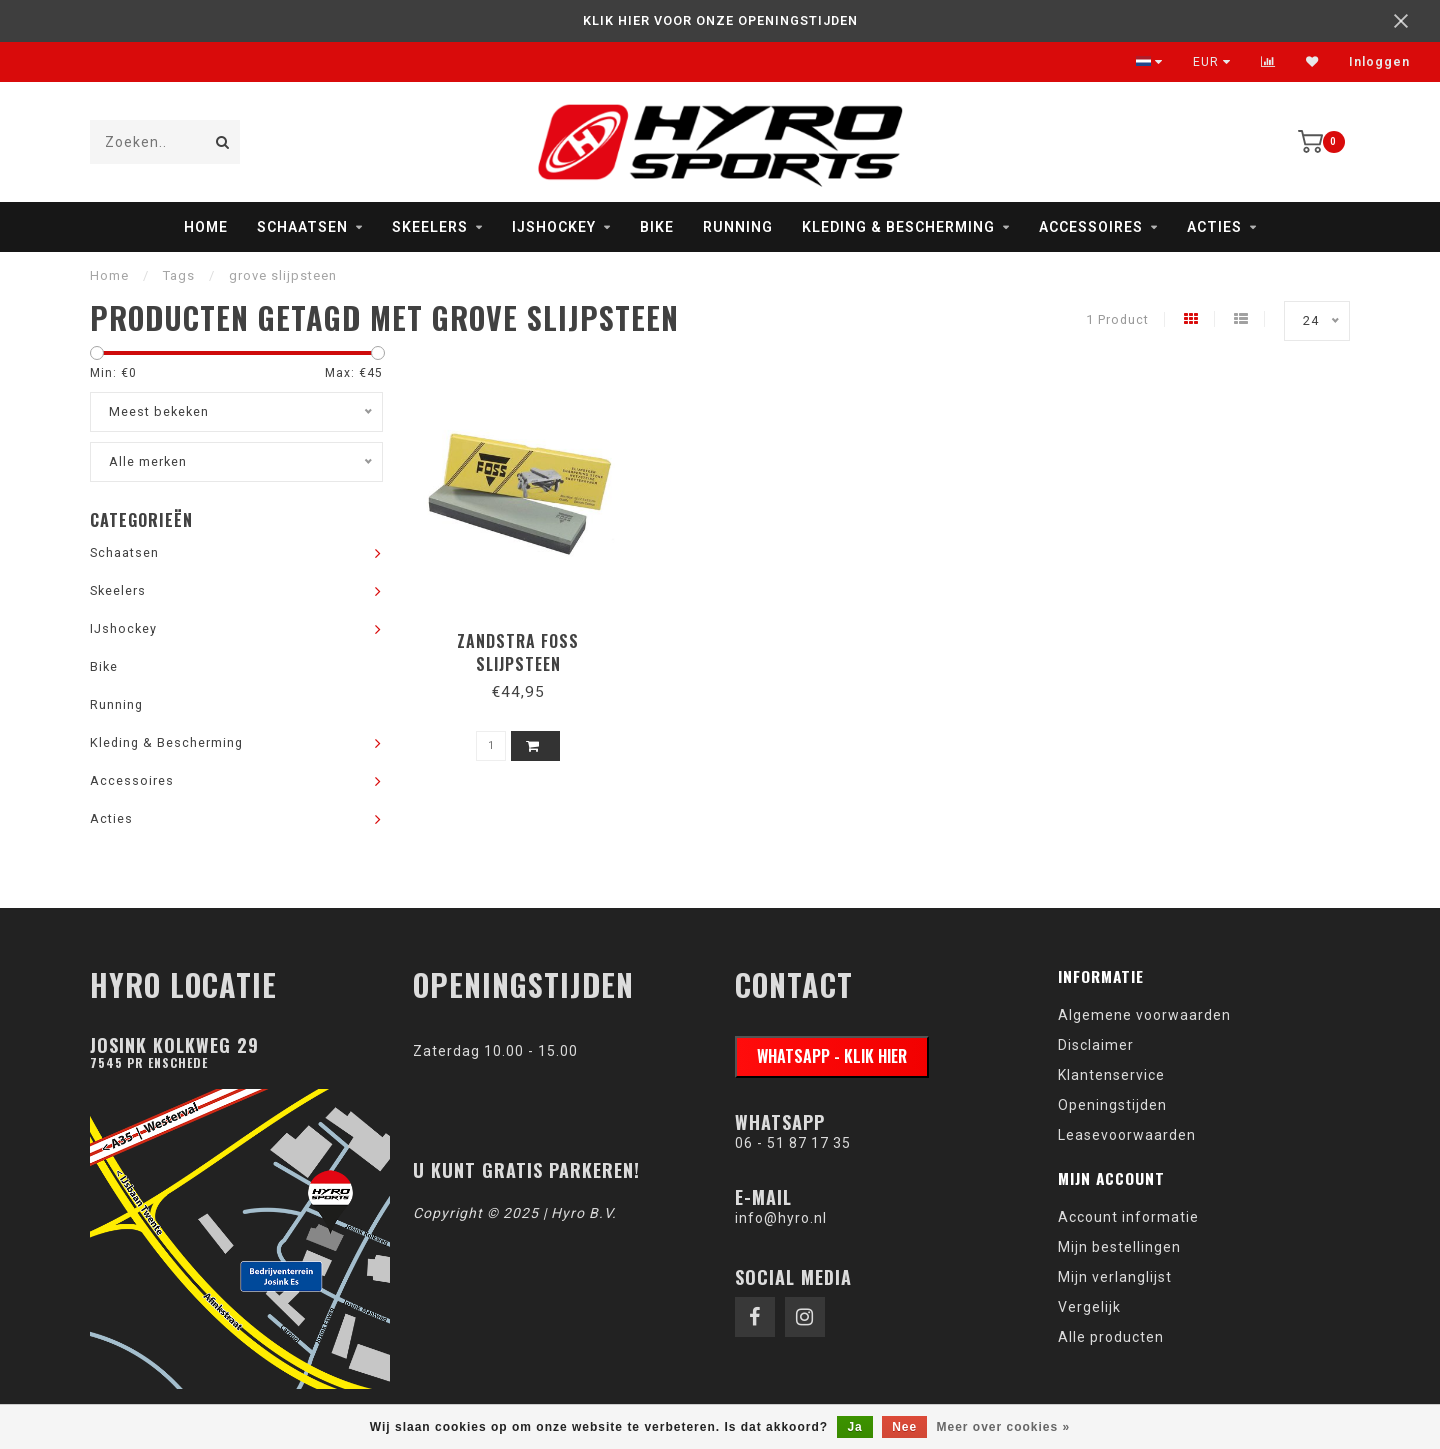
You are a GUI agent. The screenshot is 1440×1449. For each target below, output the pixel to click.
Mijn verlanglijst (1115, 1277)
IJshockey (554, 227)
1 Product (1117, 319)
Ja (854, 1427)
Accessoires (1091, 227)
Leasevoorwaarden (1127, 1135)
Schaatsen (302, 227)
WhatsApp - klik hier (832, 1056)
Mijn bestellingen (1119, 1247)
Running (738, 227)
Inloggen (1379, 62)
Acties (1214, 227)
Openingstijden (1112, 1105)
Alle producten (1111, 1337)
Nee (904, 1427)
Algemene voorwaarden (1144, 1015)
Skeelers (430, 227)
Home (206, 227)
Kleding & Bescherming (898, 227)
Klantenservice (1111, 1075)
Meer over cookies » (1004, 1427)
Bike (657, 227)
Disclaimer (1096, 1045)
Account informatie (1128, 1217)
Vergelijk (1089, 1307)
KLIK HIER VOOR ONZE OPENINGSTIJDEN (720, 20)
